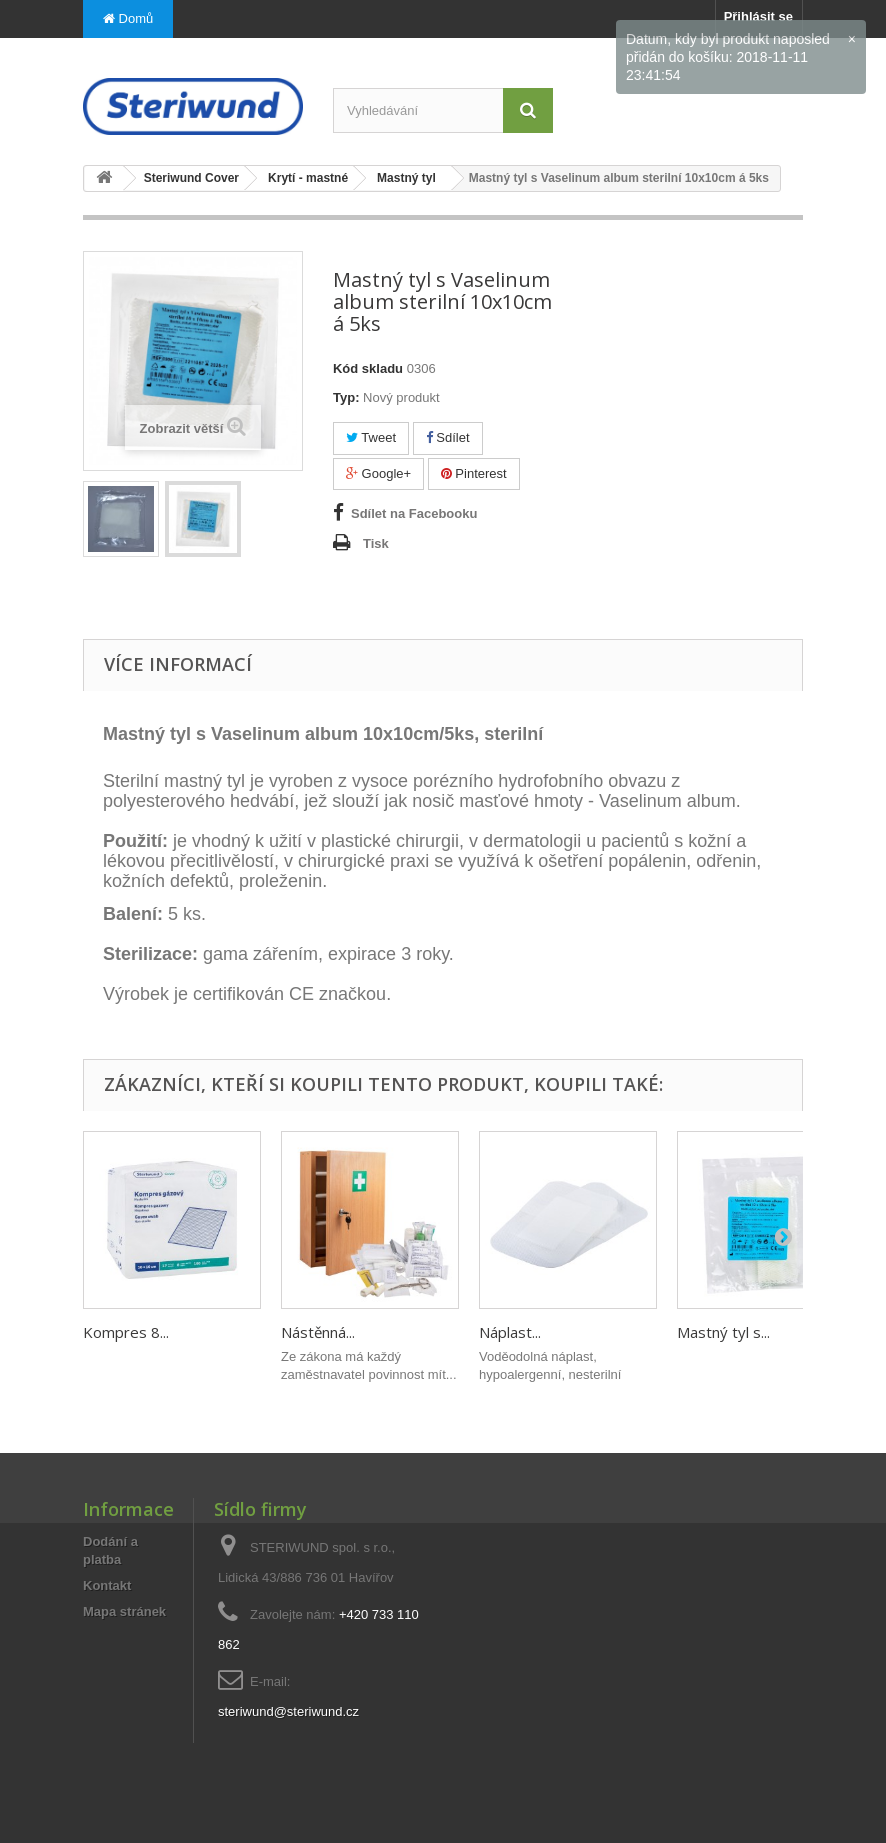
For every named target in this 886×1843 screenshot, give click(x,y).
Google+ (378, 473)
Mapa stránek (124, 1611)
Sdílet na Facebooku (414, 513)
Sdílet (448, 437)
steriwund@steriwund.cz (288, 1711)
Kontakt (107, 1585)
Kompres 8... (126, 1332)
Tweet (371, 437)
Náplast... (510, 1332)
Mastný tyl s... (723, 1332)
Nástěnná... (318, 1332)
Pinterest (474, 473)
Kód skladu (368, 368)
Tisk (376, 543)
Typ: (346, 397)
